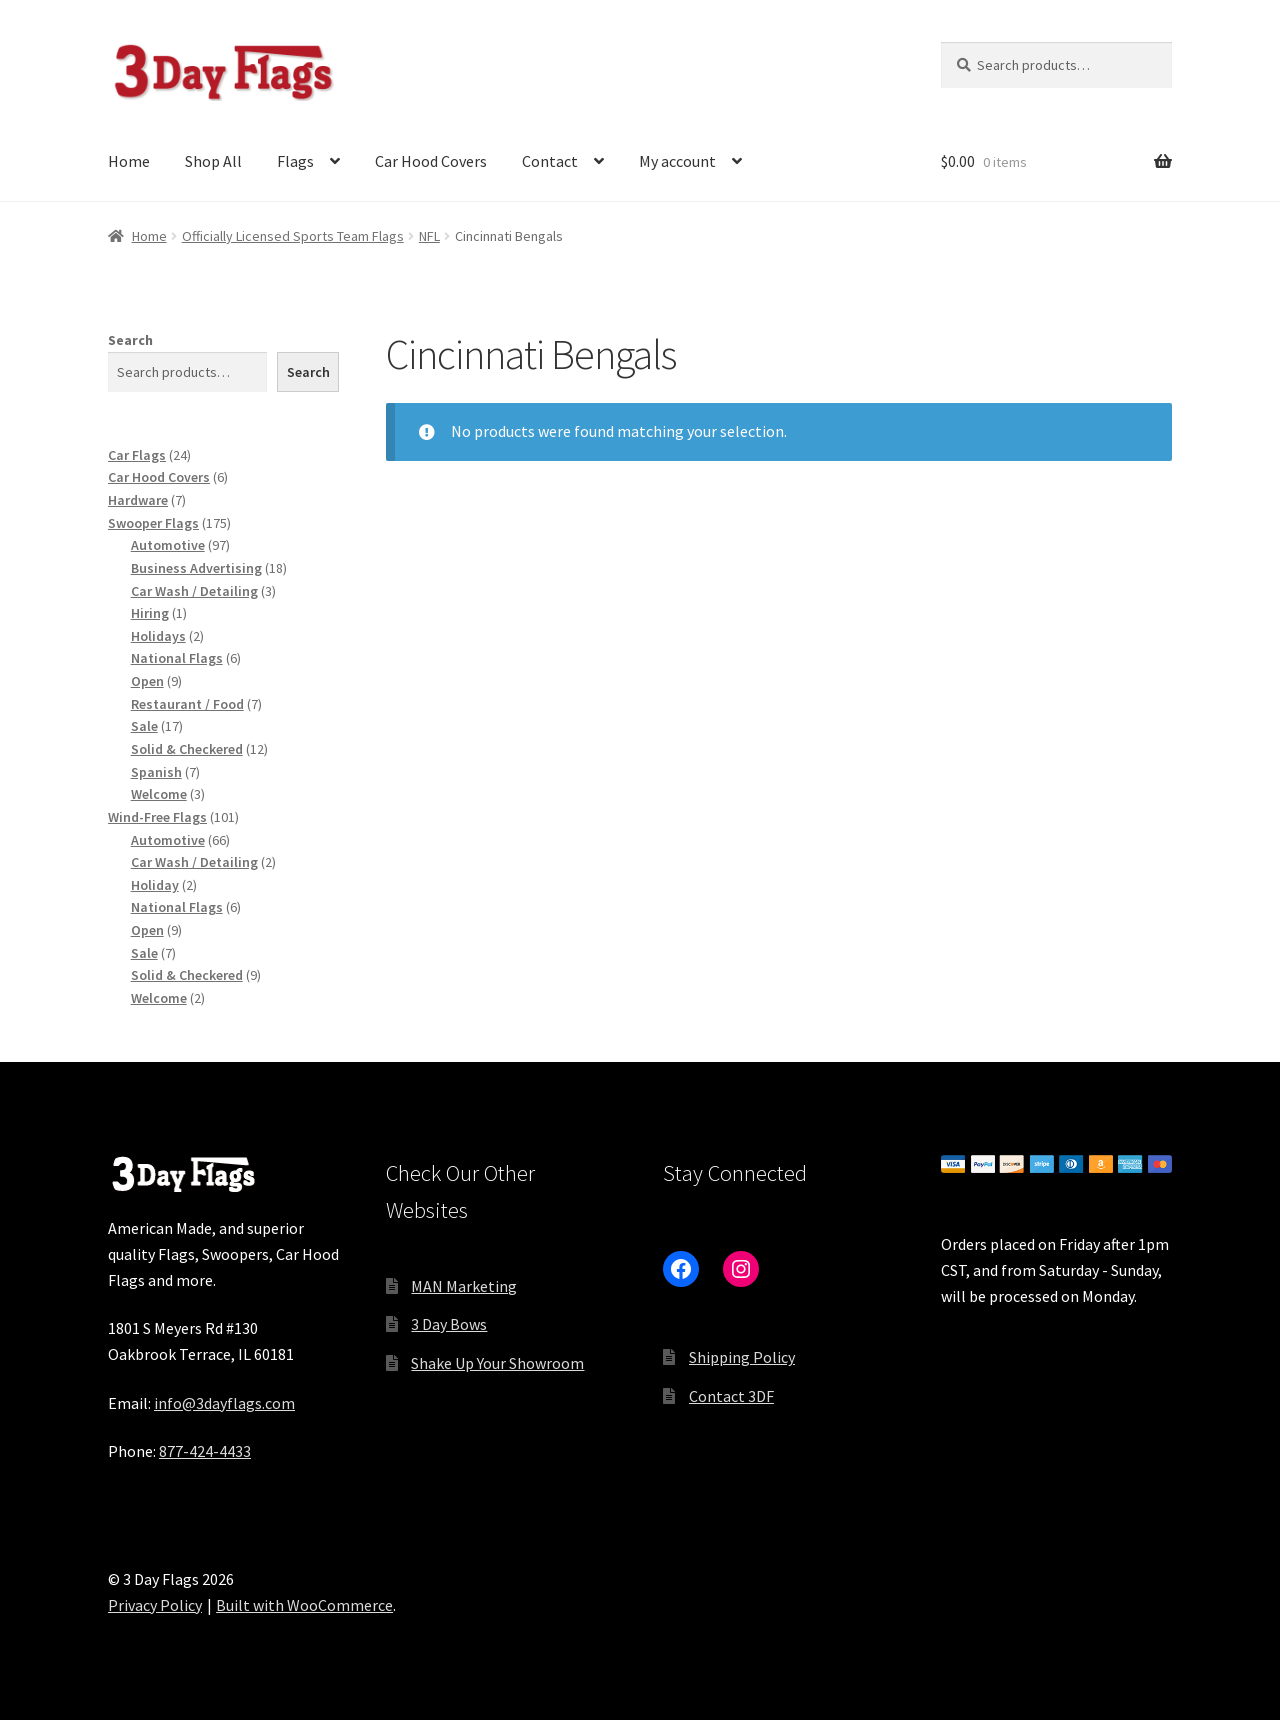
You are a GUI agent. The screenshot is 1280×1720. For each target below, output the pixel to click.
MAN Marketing (464, 1286)
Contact (550, 161)
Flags (295, 161)
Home (129, 161)
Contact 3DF (731, 1396)
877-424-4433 (205, 1451)
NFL (429, 236)
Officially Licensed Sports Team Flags (293, 236)
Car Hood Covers (431, 161)
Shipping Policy (742, 1357)
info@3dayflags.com (224, 1403)
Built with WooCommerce (304, 1605)
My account (677, 161)
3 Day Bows (449, 1324)
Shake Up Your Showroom (497, 1363)
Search (130, 340)
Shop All (213, 161)
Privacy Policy (155, 1605)
